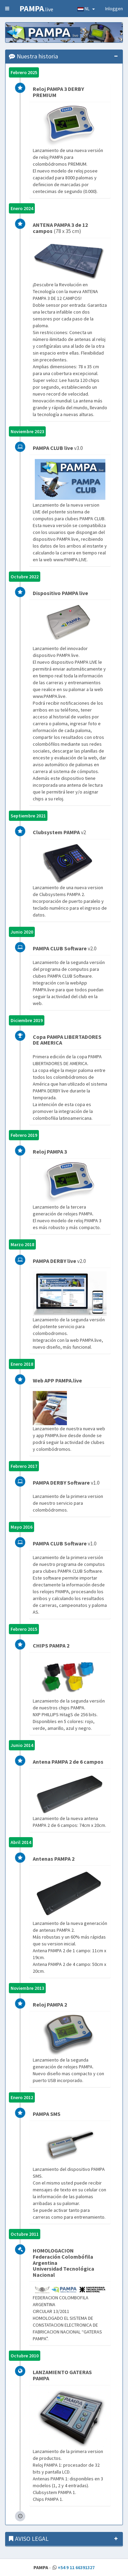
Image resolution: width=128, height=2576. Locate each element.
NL (86, 8)
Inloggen (114, 8)
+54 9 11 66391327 (76, 2567)
